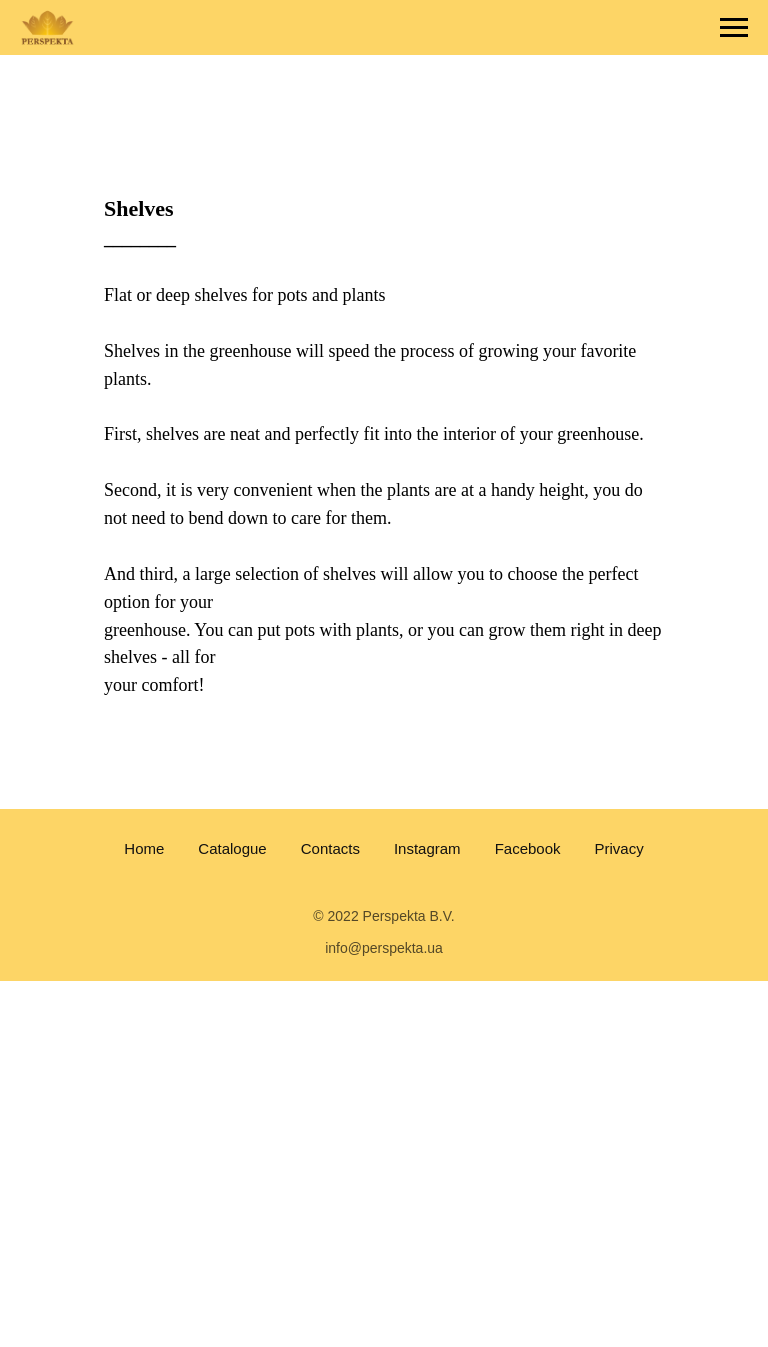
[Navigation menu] (734, 28)
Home (144, 848)
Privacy (619, 848)
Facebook (528, 848)
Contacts (330, 848)
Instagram (427, 848)
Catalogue (232, 848)
